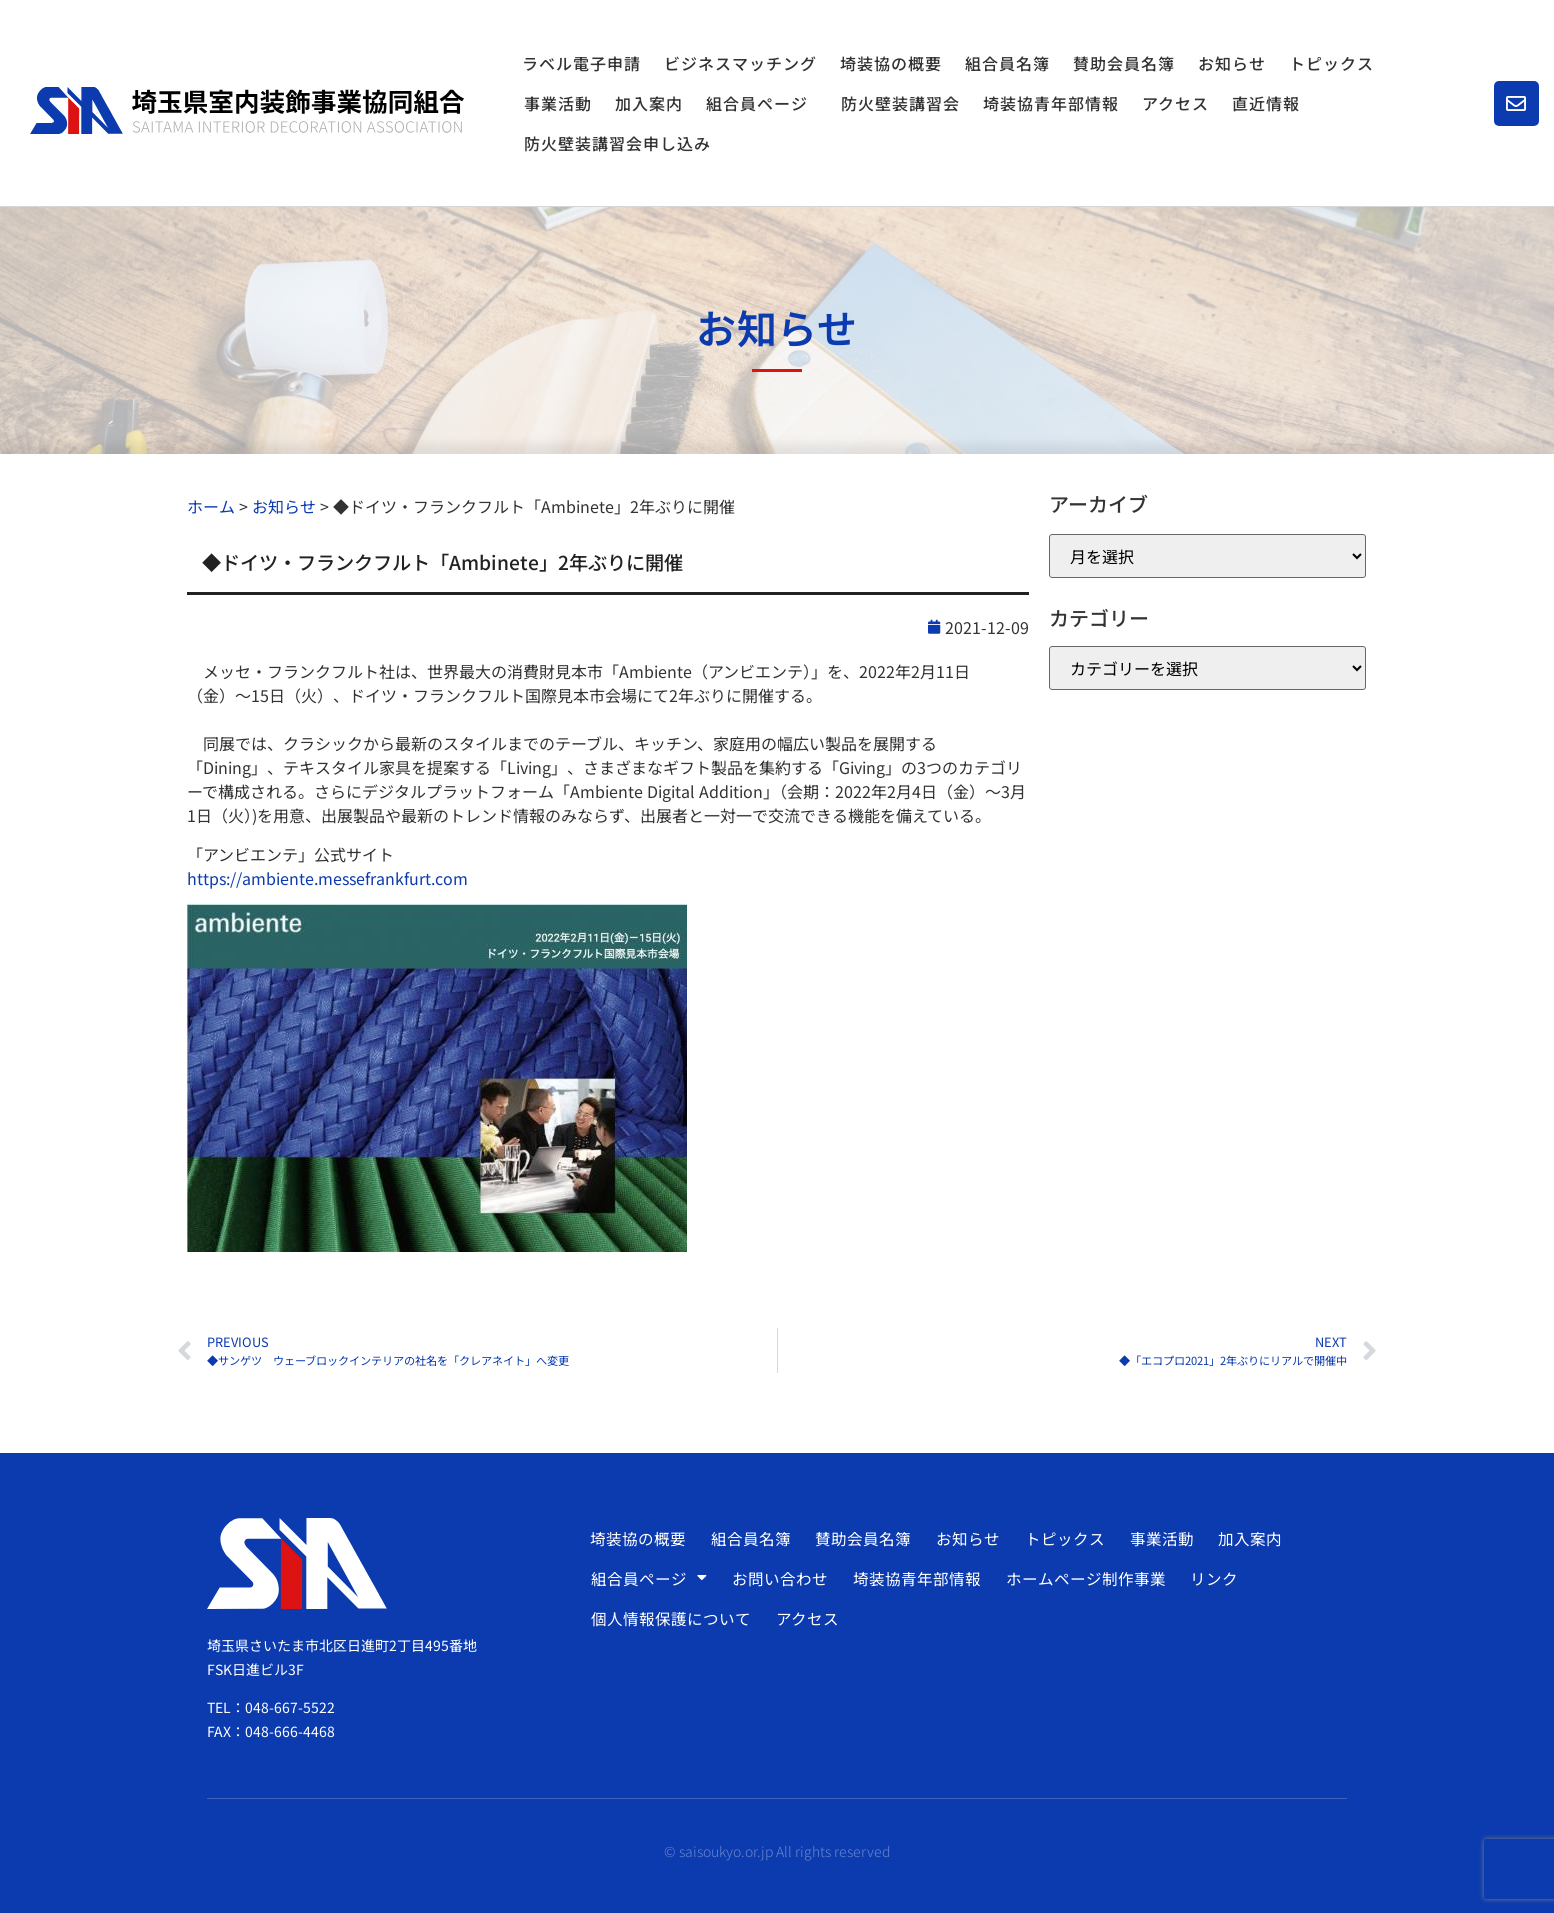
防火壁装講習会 (900, 103)
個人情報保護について (671, 1618)
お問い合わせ (778, 1578)
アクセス (1175, 103)
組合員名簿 (1007, 63)
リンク (1207, 1578)
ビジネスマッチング (740, 63)
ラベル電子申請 (581, 63)
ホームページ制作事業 (1080, 1578)
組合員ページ (762, 103)
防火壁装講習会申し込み (617, 143)
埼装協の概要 (891, 63)
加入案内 (649, 103)
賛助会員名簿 (1124, 63)
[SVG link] (247, 110)
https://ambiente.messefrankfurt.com (327, 878)
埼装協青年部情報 (1051, 103)
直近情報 (1266, 103)
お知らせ (1232, 63)
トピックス (1331, 63)
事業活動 (558, 103)
